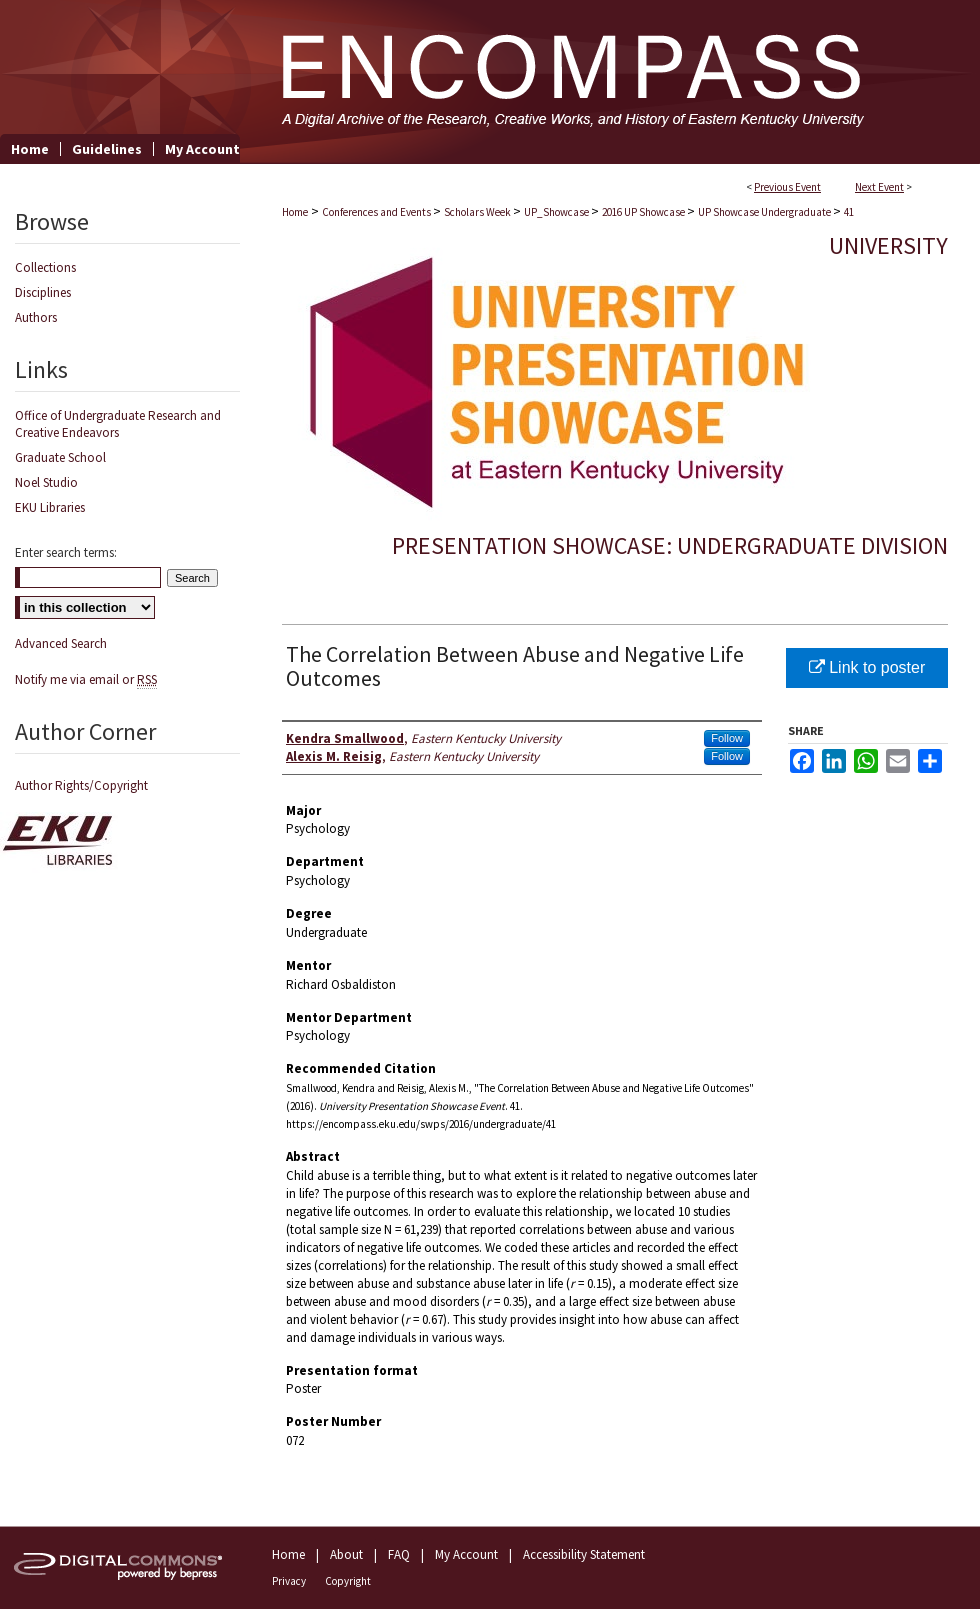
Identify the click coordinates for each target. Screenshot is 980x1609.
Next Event (879, 187)
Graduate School (60, 457)
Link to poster (867, 667)
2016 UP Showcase (644, 212)
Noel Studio (46, 482)
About (346, 1554)
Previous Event (787, 187)
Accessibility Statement (584, 1554)
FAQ (399, 1554)
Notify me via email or (86, 679)
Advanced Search (61, 643)
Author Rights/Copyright (81, 785)
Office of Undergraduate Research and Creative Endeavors (118, 424)
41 (849, 212)
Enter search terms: (66, 552)
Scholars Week (478, 212)
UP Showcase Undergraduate (765, 212)
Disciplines (43, 292)
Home (295, 212)
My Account (466, 1554)
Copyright (348, 1581)
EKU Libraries (50, 507)
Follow (727, 738)
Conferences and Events (377, 212)
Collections (45, 267)
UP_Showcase (557, 212)
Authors (36, 317)
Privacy (289, 1581)
